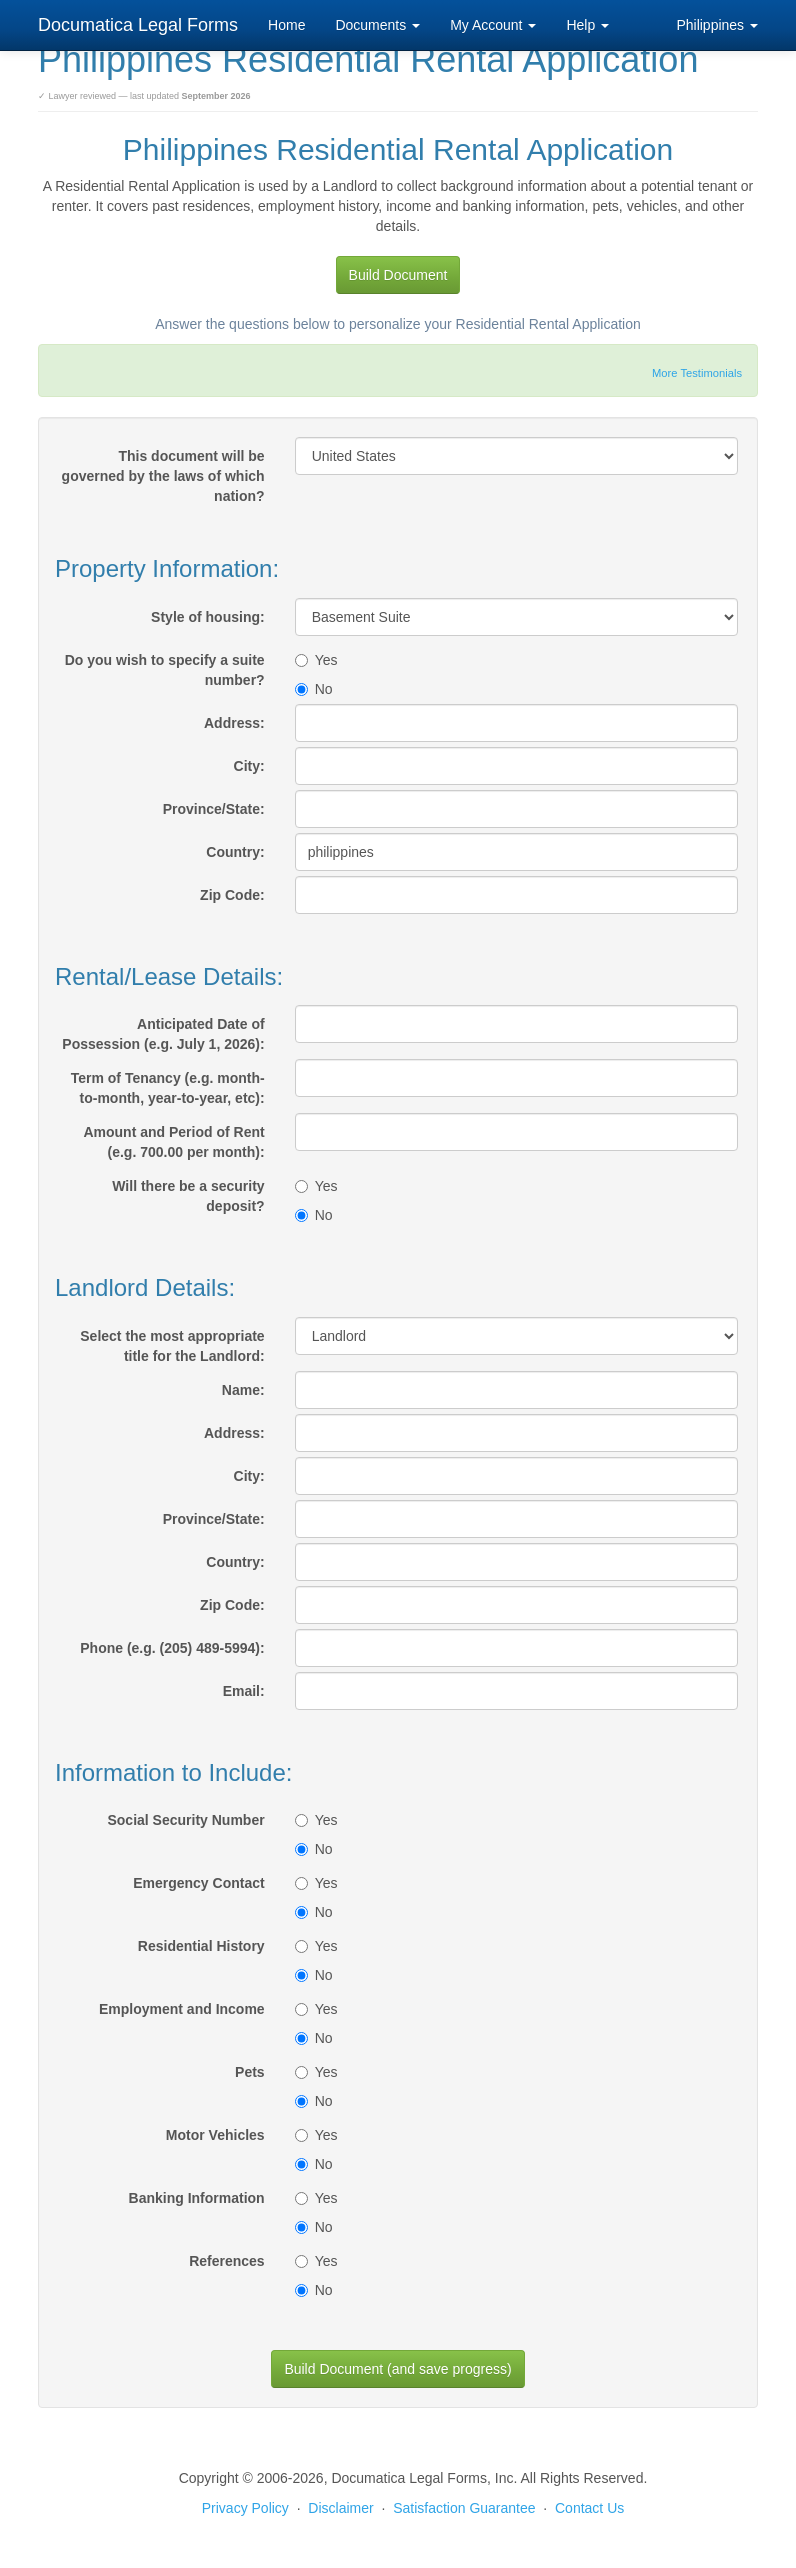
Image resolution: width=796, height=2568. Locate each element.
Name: (243, 1390)
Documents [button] (377, 25)
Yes (316, 660)
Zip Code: (232, 895)
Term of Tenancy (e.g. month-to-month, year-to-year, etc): (168, 1088)
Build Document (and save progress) (397, 2369)
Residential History (201, 1946)
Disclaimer (340, 2508)
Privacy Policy (245, 2508)
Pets (250, 2072)
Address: (234, 723)
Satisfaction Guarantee (464, 2508)
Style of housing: (208, 617)
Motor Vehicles (215, 2135)
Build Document (398, 275)
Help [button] (587, 25)
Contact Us (589, 2508)
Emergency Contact (198, 1883)
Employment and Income (182, 2009)
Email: (244, 1691)
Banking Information (197, 2198)
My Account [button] (493, 25)
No (314, 689)
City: (249, 766)
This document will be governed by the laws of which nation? (163, 476)
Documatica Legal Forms (138, 25)
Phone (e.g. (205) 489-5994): (172, 1648)
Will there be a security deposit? (188, 1196)
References (227, 2261)
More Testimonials (697, 373)
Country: (235, 852)
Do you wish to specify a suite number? (165, 670)
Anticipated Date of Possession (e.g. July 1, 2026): (163, 1034)
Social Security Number (185, 1820)
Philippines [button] (717, 25)
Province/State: (214, 809)
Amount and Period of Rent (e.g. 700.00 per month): (173, 1142)
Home (286, 25)
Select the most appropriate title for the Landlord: (172, 1346)
